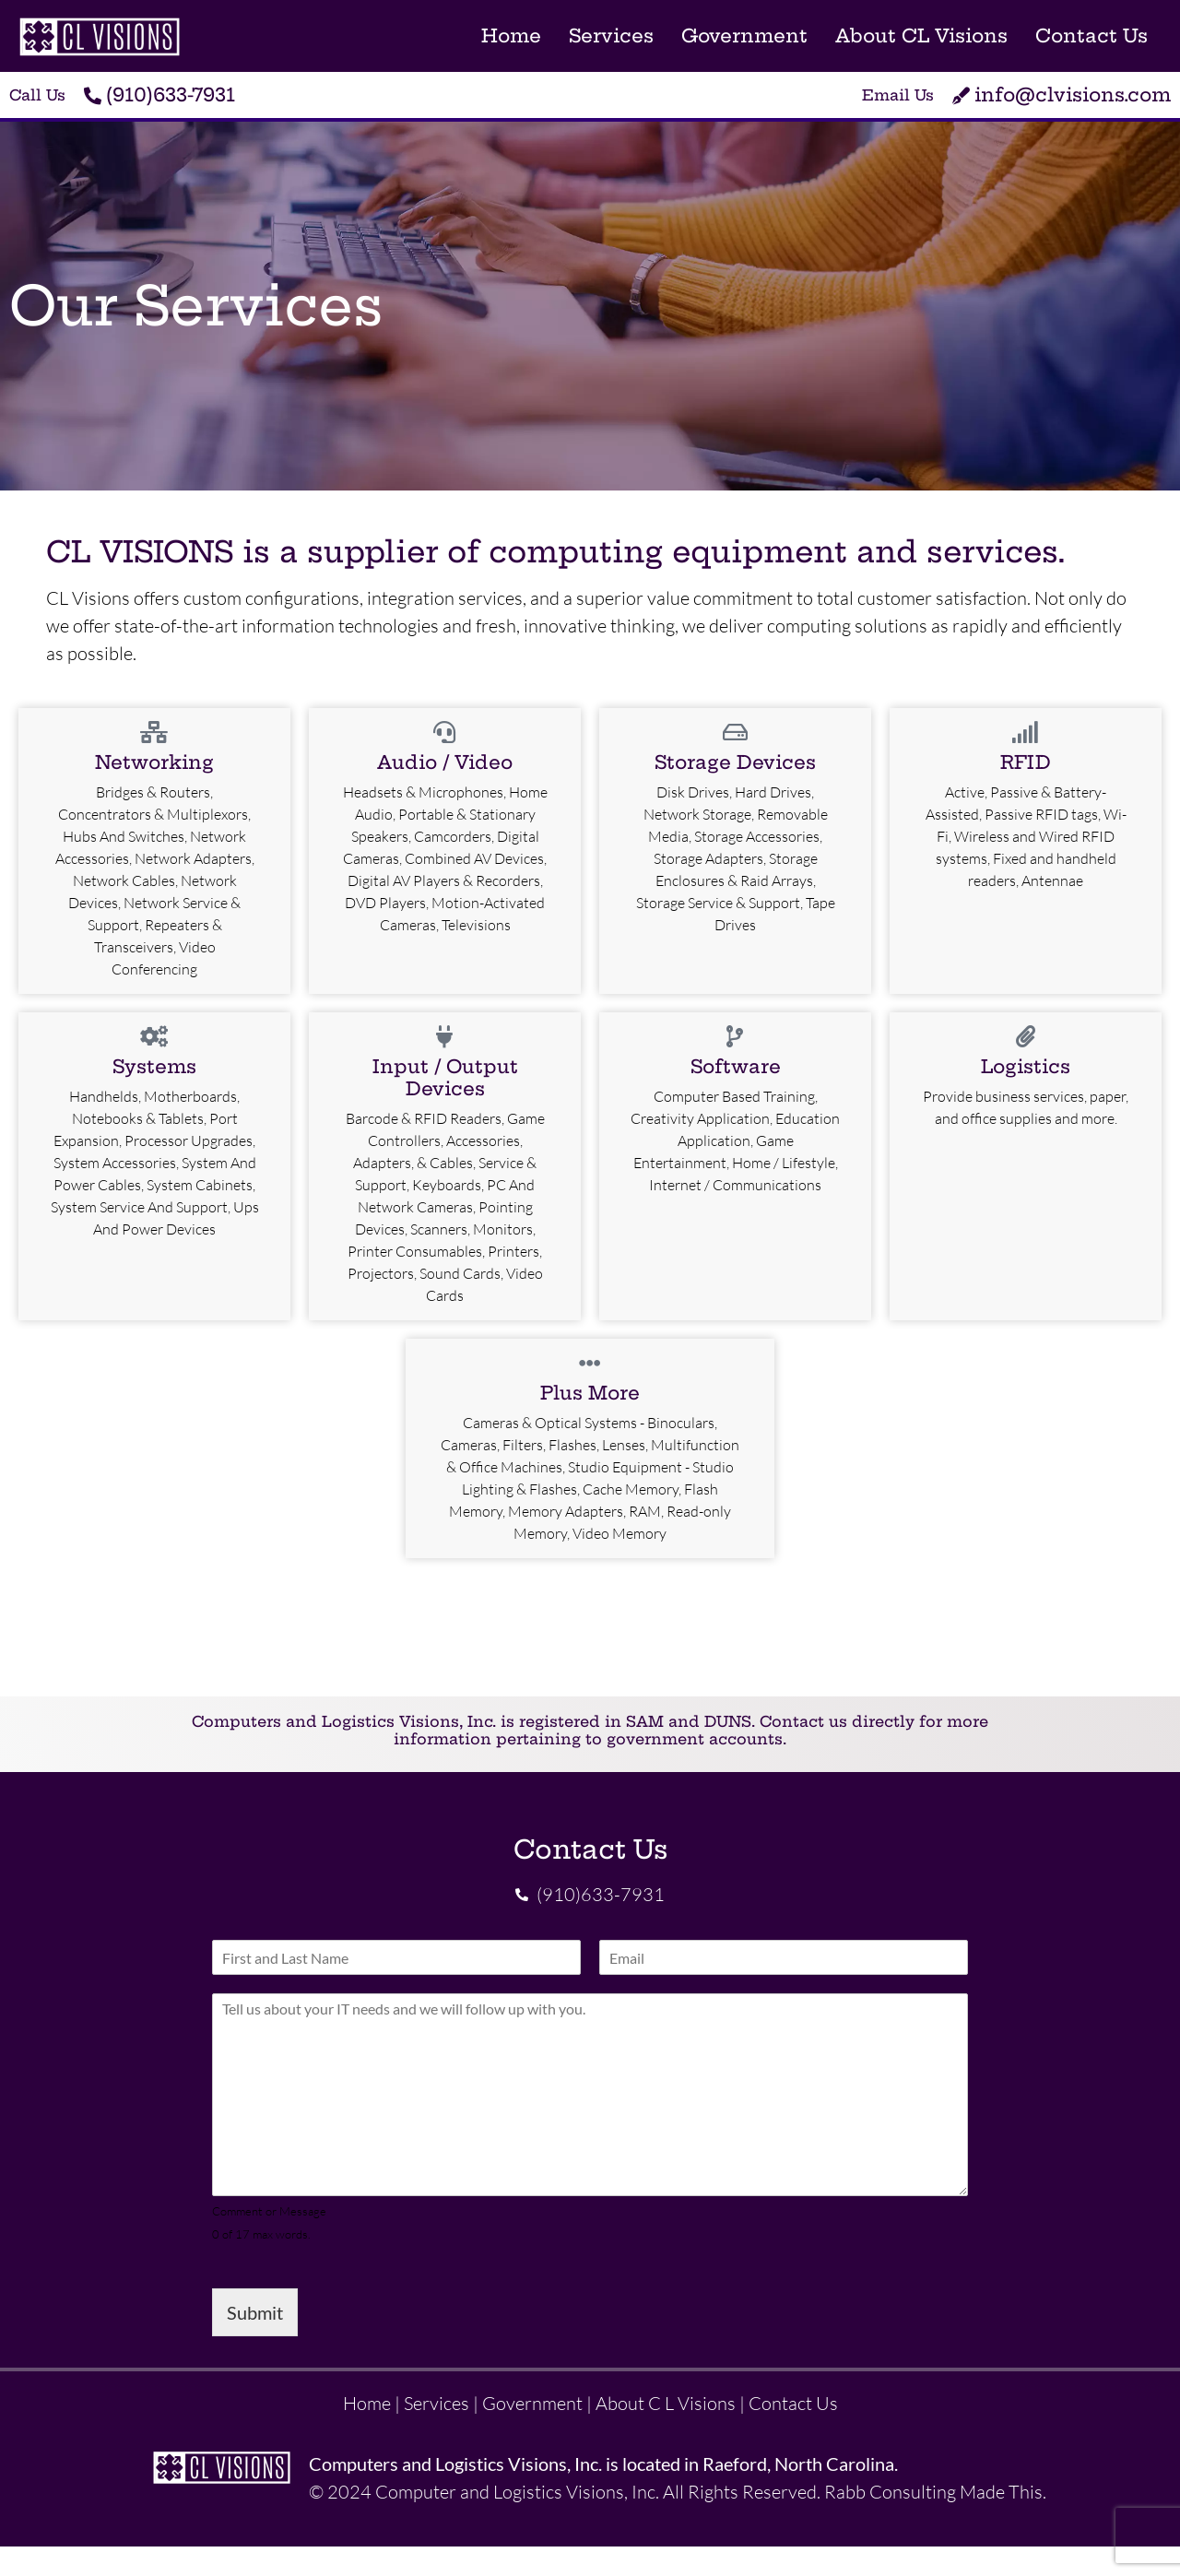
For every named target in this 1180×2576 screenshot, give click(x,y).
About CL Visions (921, 35)
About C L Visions (666, 2404)
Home (511, 35)
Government (744, 35)
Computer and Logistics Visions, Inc (515, 2491)
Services (611, 35)
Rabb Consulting (890, 2491)
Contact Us (1091, 35)
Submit (255, 2313)
